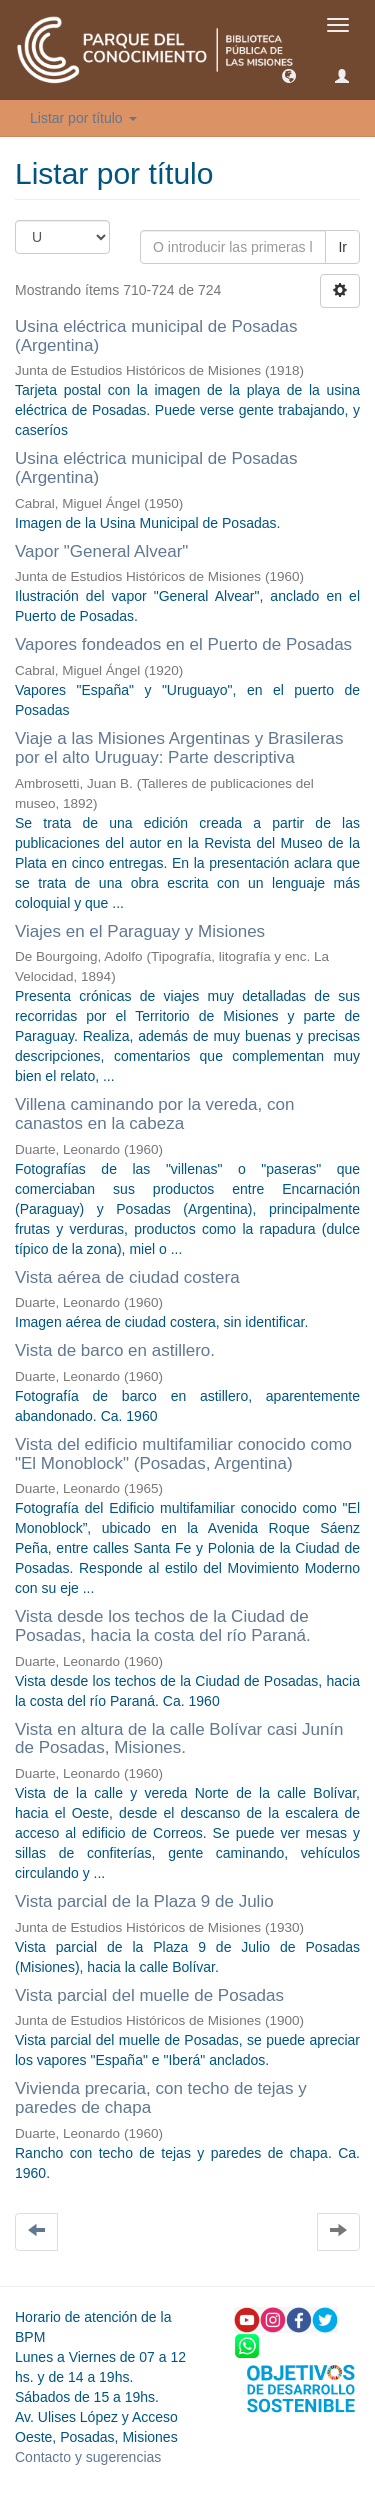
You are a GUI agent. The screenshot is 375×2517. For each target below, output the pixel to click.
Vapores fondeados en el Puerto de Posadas (183, 644)
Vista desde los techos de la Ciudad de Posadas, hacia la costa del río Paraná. (163, 1626)
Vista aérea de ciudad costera (127, 1277)
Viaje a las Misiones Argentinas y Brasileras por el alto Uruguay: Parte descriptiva (179, 748)
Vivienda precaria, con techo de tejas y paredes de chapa (161, 2098)
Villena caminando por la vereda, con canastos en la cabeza (154, 1114)
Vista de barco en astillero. (115, 1350)
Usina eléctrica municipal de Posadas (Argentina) (156, 336)
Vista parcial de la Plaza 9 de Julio (144, 1901)
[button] (289, 75)
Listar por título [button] (83, 118)
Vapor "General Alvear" (101, 551)
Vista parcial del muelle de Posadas (149, 1995)
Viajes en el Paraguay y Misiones (140, 931)
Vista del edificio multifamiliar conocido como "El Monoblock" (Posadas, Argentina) (183, 1454)
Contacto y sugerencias (88, 2457)
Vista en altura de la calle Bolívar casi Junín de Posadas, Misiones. (179, 1739)
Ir (342, 247)
